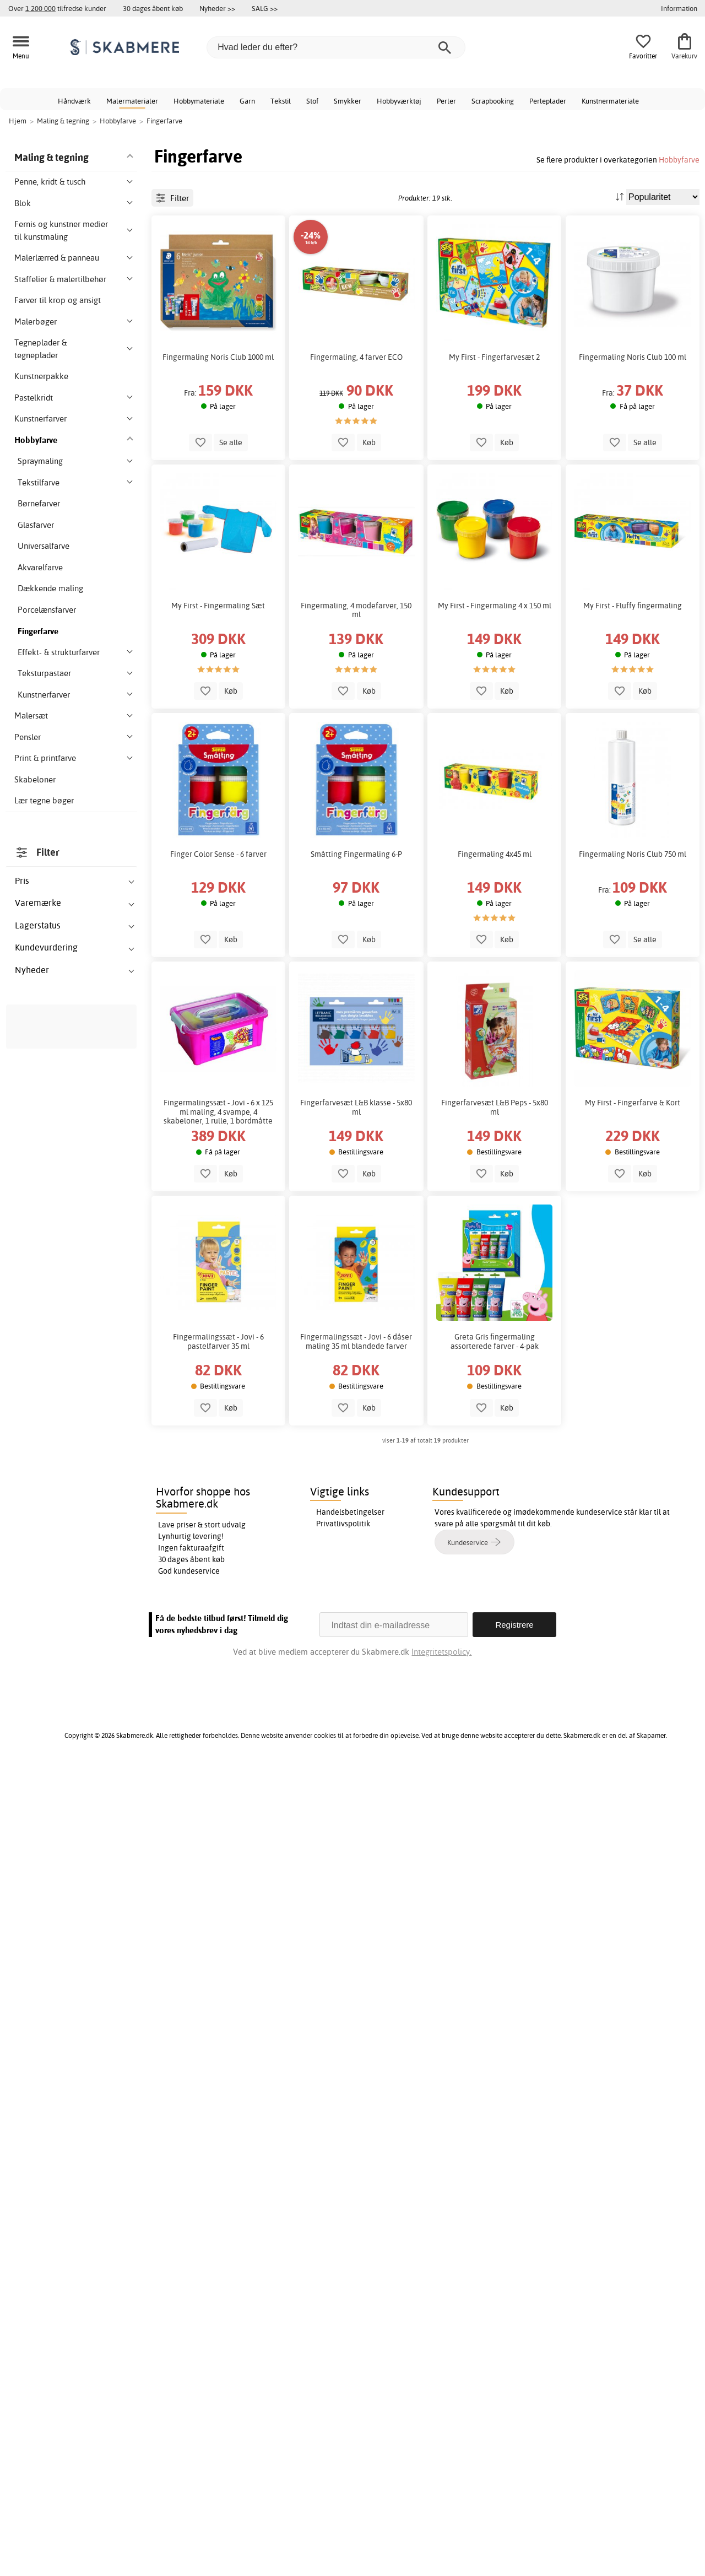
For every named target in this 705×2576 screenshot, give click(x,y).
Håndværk (74, 100)
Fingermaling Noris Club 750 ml (632, 891)
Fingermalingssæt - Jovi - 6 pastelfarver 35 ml (218, 1378)
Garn (247, 100)
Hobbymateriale (198, 100)
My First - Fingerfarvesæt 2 (494, 394)
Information (679, 8)
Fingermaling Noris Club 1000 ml (218, 394)
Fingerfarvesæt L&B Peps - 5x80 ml (494, 1144)
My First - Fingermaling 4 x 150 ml (494, 643)
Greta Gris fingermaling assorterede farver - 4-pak (495, 1378)
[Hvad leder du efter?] (336, 47)
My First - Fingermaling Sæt (218, 643)
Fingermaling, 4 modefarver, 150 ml (356, 647)
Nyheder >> (217, 8)
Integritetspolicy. (441, 2458)
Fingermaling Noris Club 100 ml (632, 394)
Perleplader (547, 100)
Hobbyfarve (679, 159)
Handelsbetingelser (350, 2319)
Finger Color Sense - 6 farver (218, 891)
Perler (446, 100)
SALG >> (265, 8)
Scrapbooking (492, 100)
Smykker (347, 100)
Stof (312, 100)
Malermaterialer (132, 100)
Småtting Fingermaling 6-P (356, 891)
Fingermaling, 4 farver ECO (356, 394)
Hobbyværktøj (399, 100)
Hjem (17, 120)
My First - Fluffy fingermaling (632, 643)
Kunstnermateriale (610, 100)
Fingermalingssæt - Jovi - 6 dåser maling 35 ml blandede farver (356, 1378)
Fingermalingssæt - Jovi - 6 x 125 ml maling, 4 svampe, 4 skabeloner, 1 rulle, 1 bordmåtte (218, 1149)
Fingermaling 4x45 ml (495, 891)
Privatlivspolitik (343, 2330)
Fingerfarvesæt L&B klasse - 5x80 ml (356, 1144)
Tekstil (280, 100)
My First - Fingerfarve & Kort (632, 1140)
